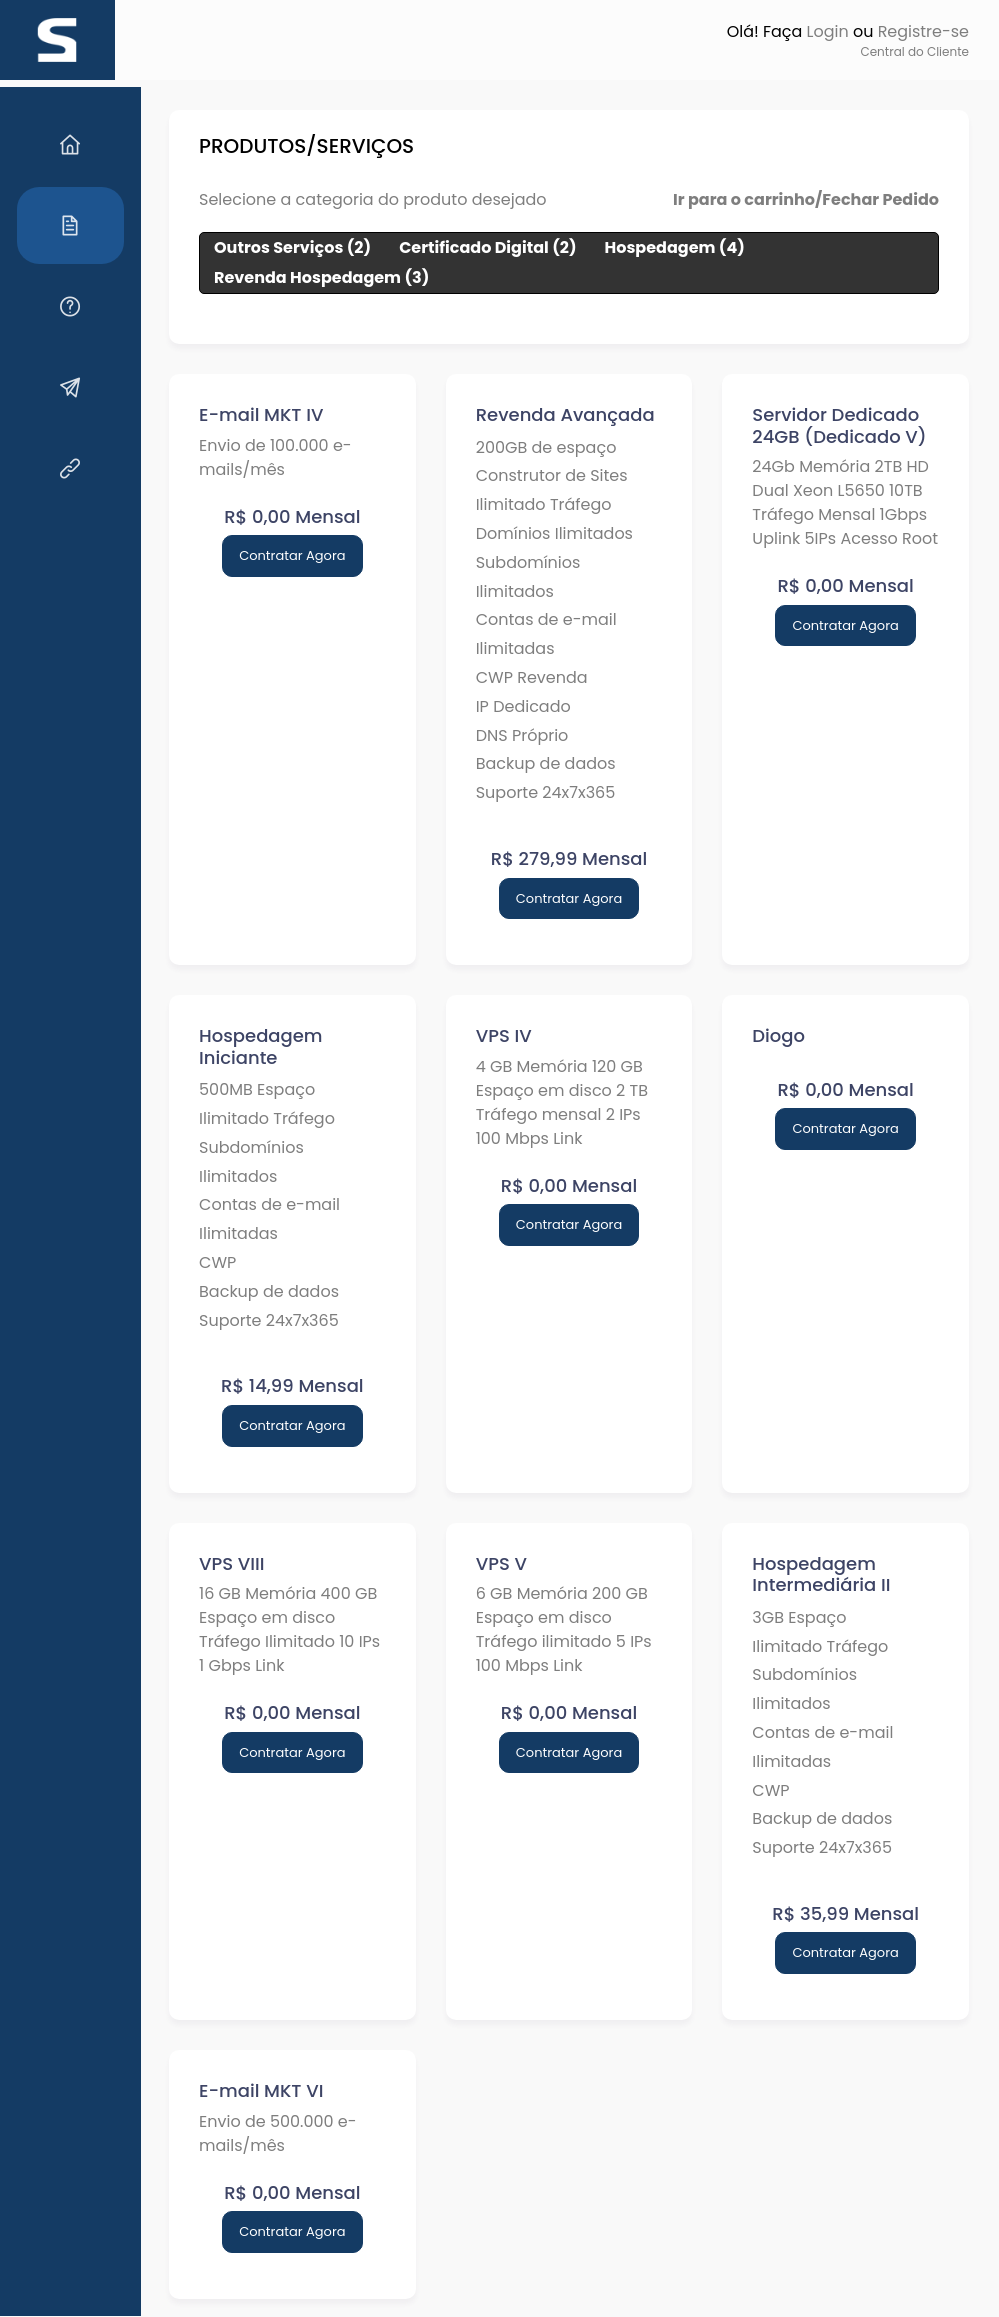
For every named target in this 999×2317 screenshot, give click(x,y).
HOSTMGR (566, 2293)
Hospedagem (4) (656, 247)
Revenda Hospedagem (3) (302, 277)
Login (827, 31)
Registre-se (923, 31)
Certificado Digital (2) (468, 247)
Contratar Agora (276, 555)
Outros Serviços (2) (273, 247)
